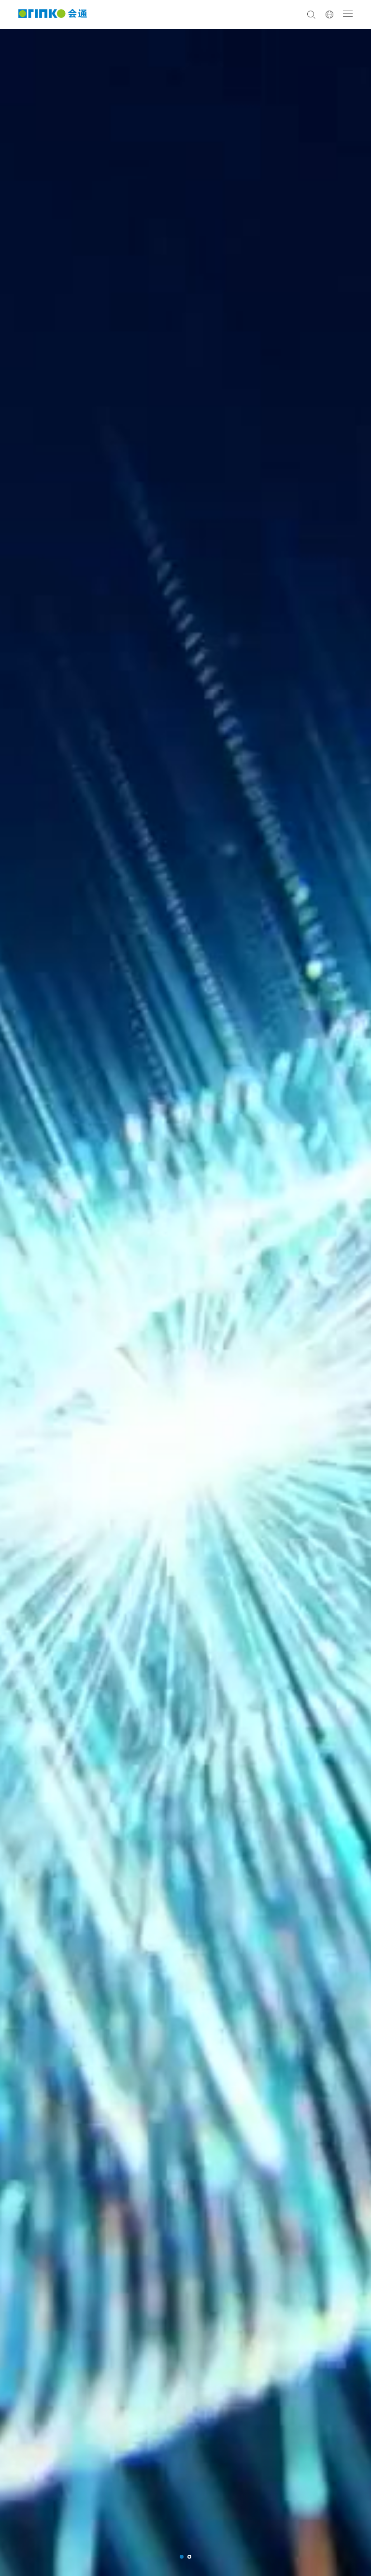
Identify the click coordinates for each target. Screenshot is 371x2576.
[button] (182, 2557)
